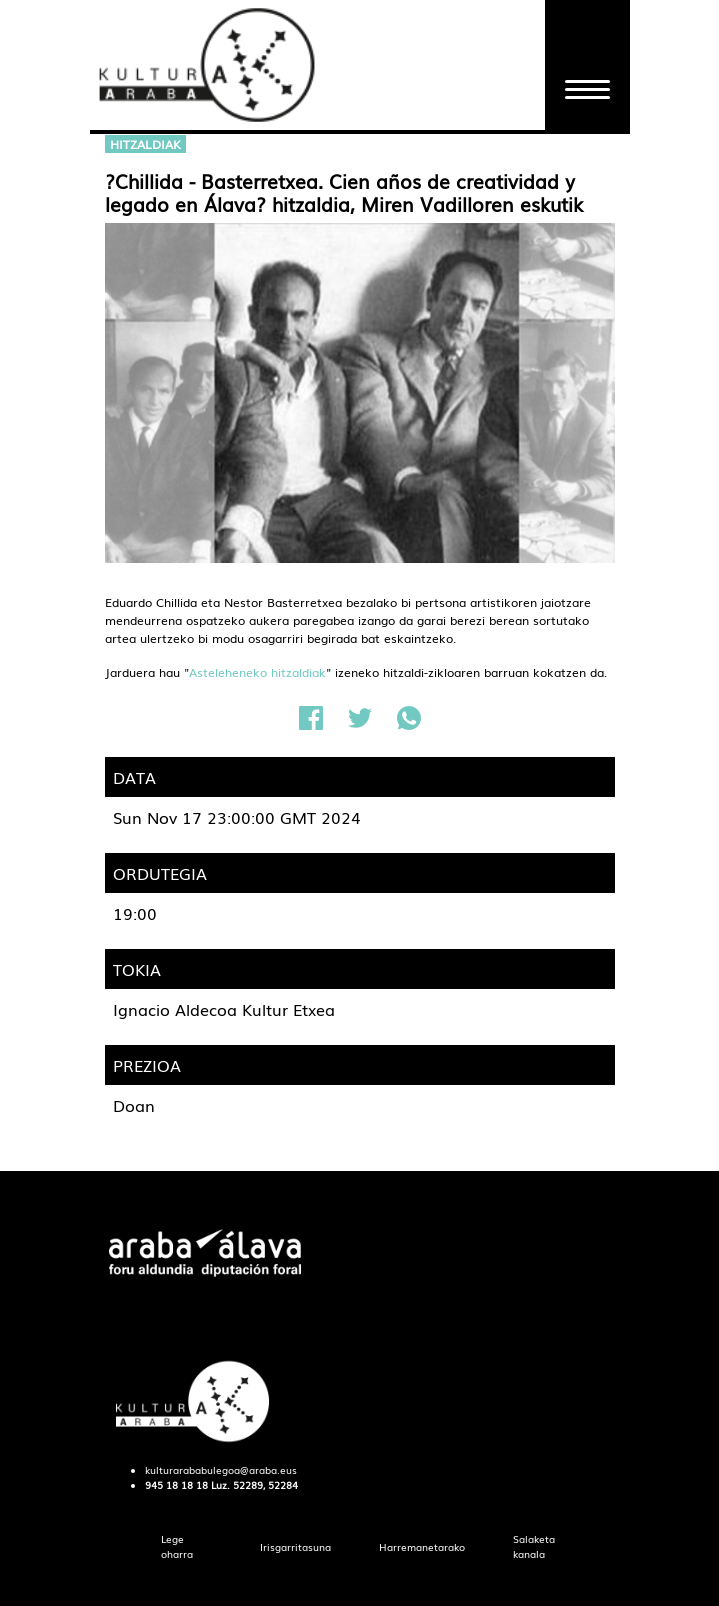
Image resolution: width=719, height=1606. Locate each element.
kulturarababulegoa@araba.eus (221, 1470)
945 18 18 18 (176, 1485)
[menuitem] (187, 1546)
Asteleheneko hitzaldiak (257, 672)
